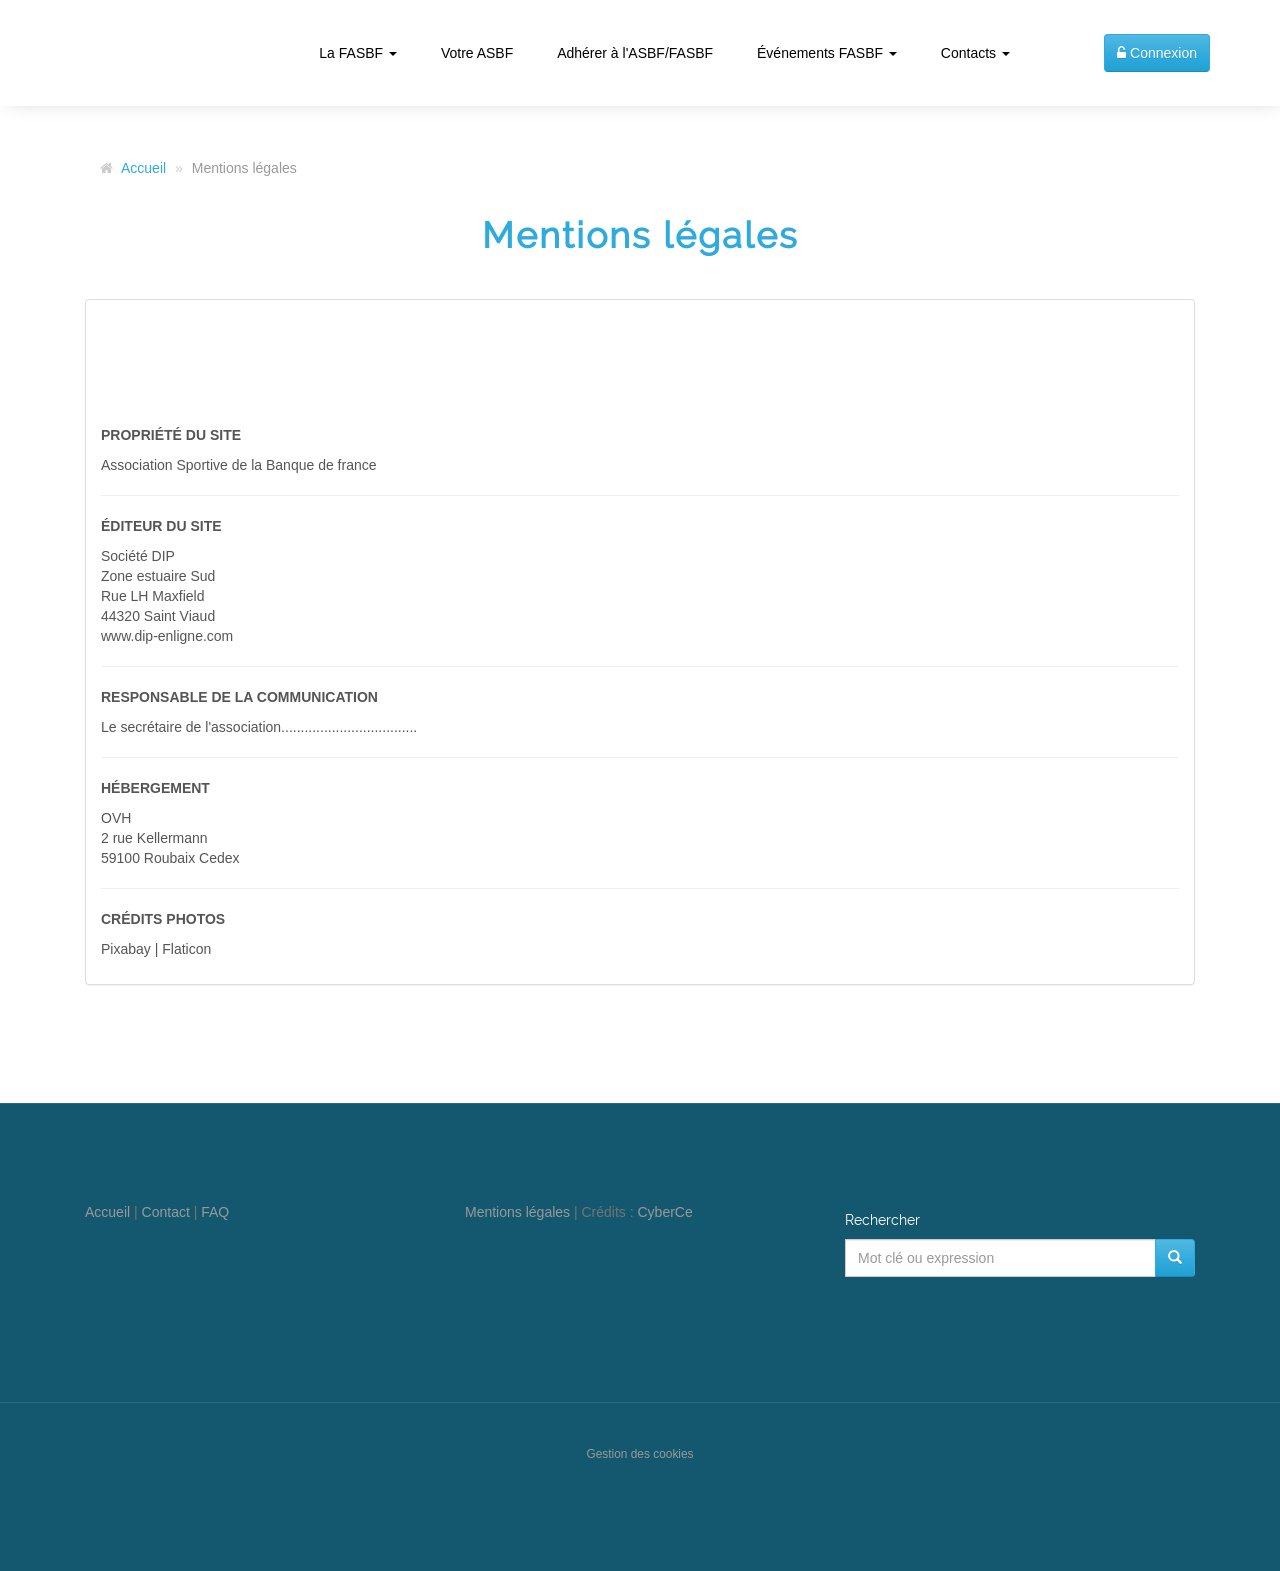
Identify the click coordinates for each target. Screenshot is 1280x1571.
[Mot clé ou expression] (1000, 1258)
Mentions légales (517, 1212)
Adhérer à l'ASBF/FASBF (635, 53)
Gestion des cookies (639, 1454)
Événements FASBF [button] (827, 53)
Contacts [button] (975, 53)
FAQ (215, 1212)
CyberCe (665, 1212)
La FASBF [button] (358, 53)
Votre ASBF (477, 53)
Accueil (143, 168)
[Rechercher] (1175, 1258)
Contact (166, 1212)
